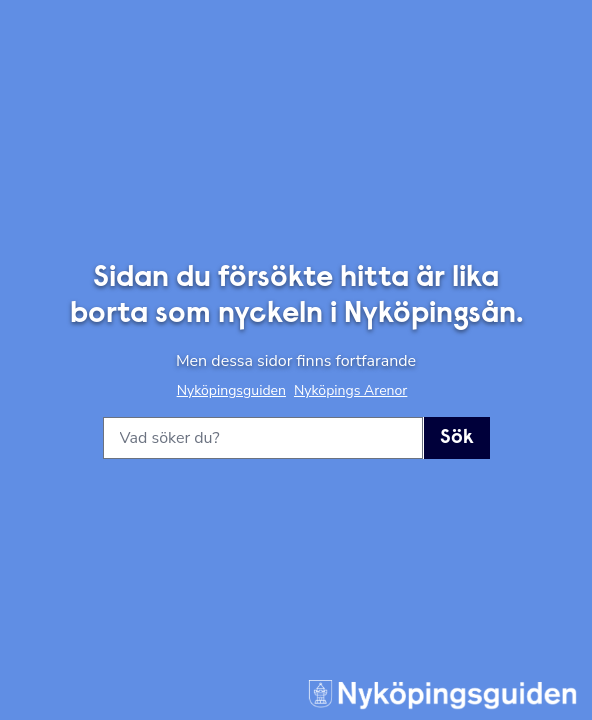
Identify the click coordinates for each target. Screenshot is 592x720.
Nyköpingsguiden (231, 390)
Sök (457, 438)
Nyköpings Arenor (350, 390)
